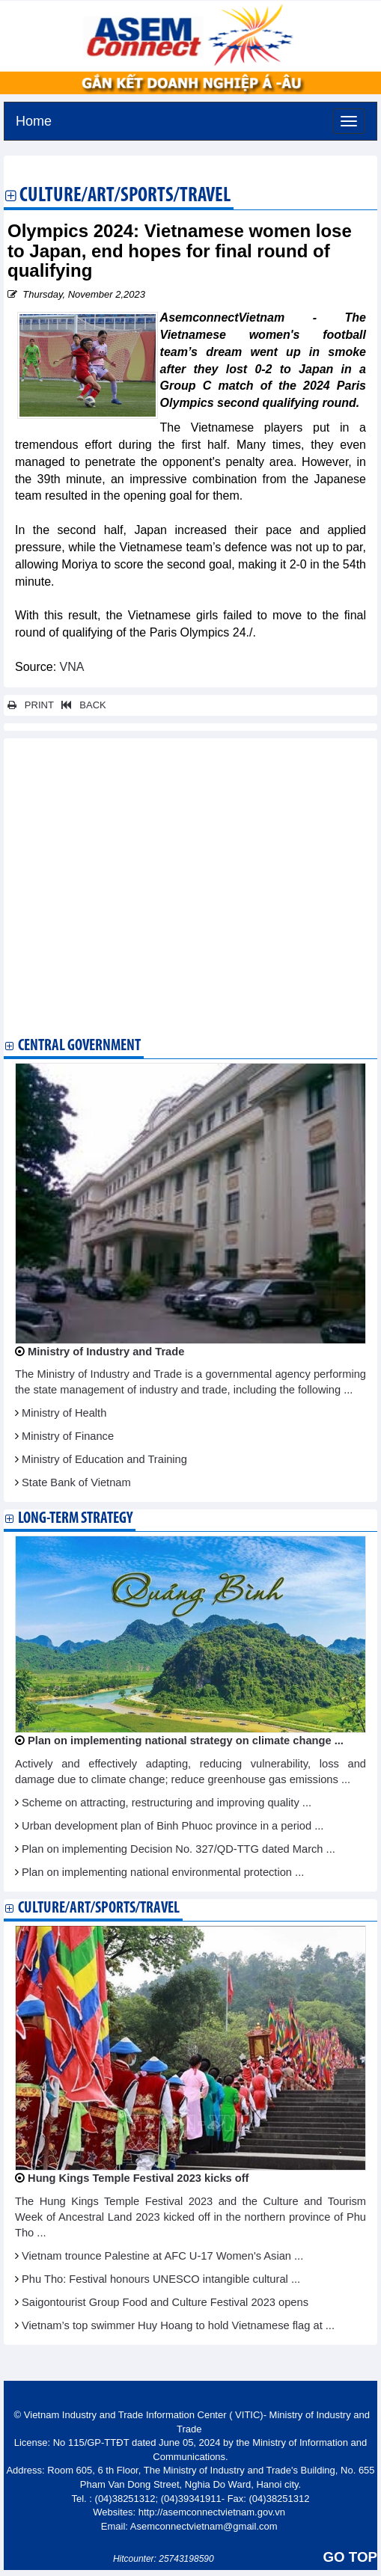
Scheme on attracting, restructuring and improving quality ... (166, 1803)
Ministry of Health (64, 1413)
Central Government (79, 1046)
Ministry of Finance (68, 1436)
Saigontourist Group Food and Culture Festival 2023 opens (165, 2302)
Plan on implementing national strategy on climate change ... (186, 1741)
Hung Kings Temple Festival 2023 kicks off (138, 2178)
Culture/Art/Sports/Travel (125, 196)
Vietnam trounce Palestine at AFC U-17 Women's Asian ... (162, 2256)
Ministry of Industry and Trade (106, 1352)
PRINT (30, 705)
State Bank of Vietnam (76, 1482)
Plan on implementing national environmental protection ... (163, 1872)
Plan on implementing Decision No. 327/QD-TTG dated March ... (178, 1849)
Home (34, 119)
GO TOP (350, 2557)
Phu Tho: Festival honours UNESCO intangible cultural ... (161, 2279)
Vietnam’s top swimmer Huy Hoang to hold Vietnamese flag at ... (178, 2325)
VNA (72, 666)
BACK (81, 705)
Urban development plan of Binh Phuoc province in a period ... (172, 1826)
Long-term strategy (75, 1519)
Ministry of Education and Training (104, 1459)
